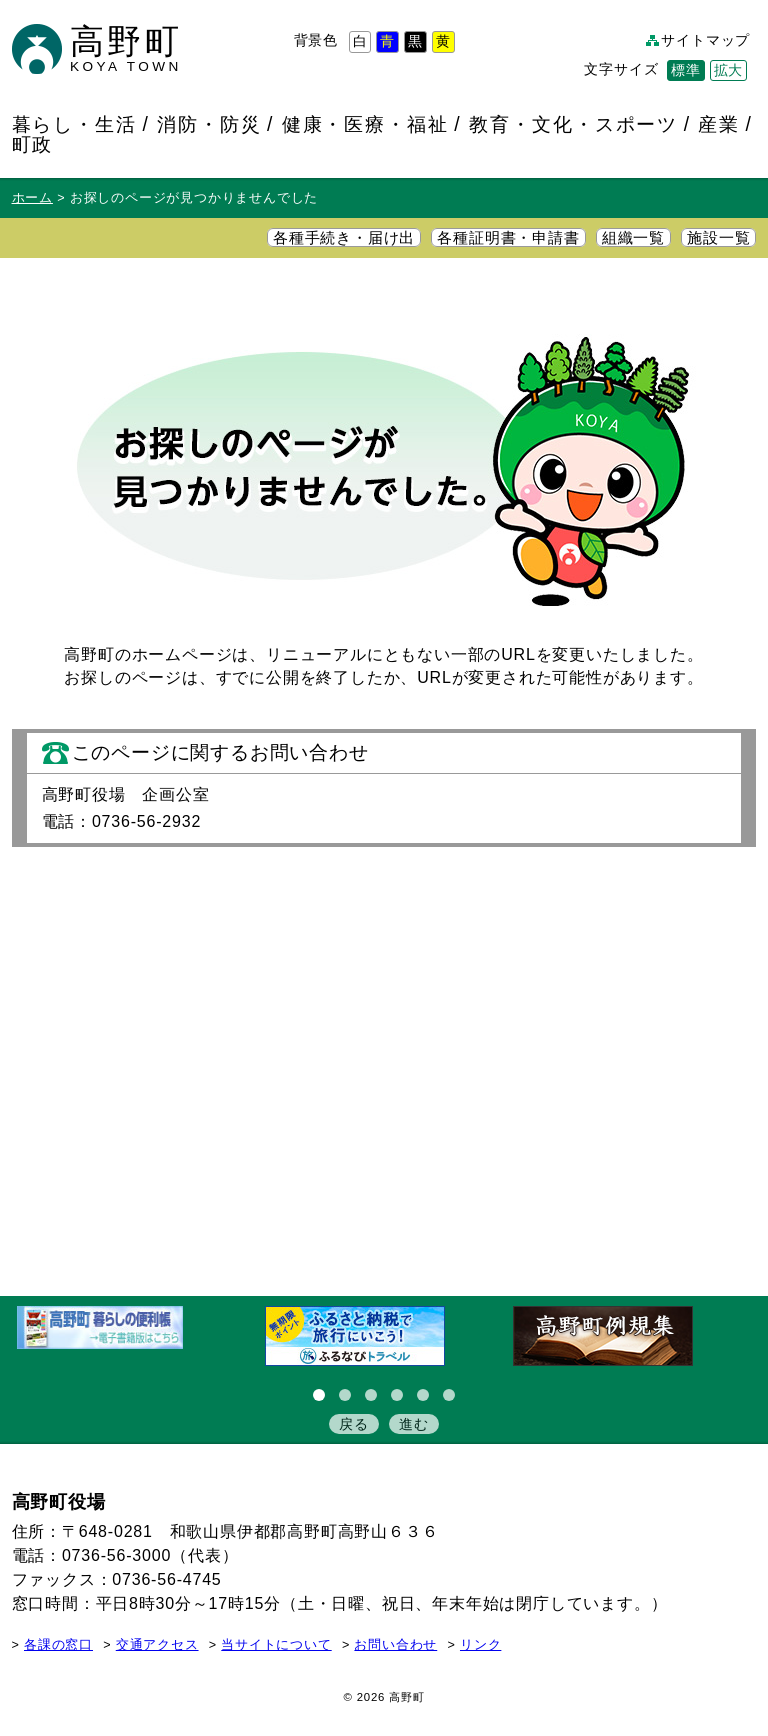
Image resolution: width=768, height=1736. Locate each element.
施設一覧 (718, 238)
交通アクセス (157, 1645)
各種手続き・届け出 (344, 238)
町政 (33, 144)
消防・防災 (209, 124)
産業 (719, 124)
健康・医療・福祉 (366, 124)
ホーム (32, 198)
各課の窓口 (58, 1645)
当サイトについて (276, 1645)
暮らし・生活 (75, 124)
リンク (480, 1645)
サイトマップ (705, 40)
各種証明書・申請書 (508, 238)
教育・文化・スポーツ (573, 124)
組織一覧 (633, 238)
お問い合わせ (395, 1645)
